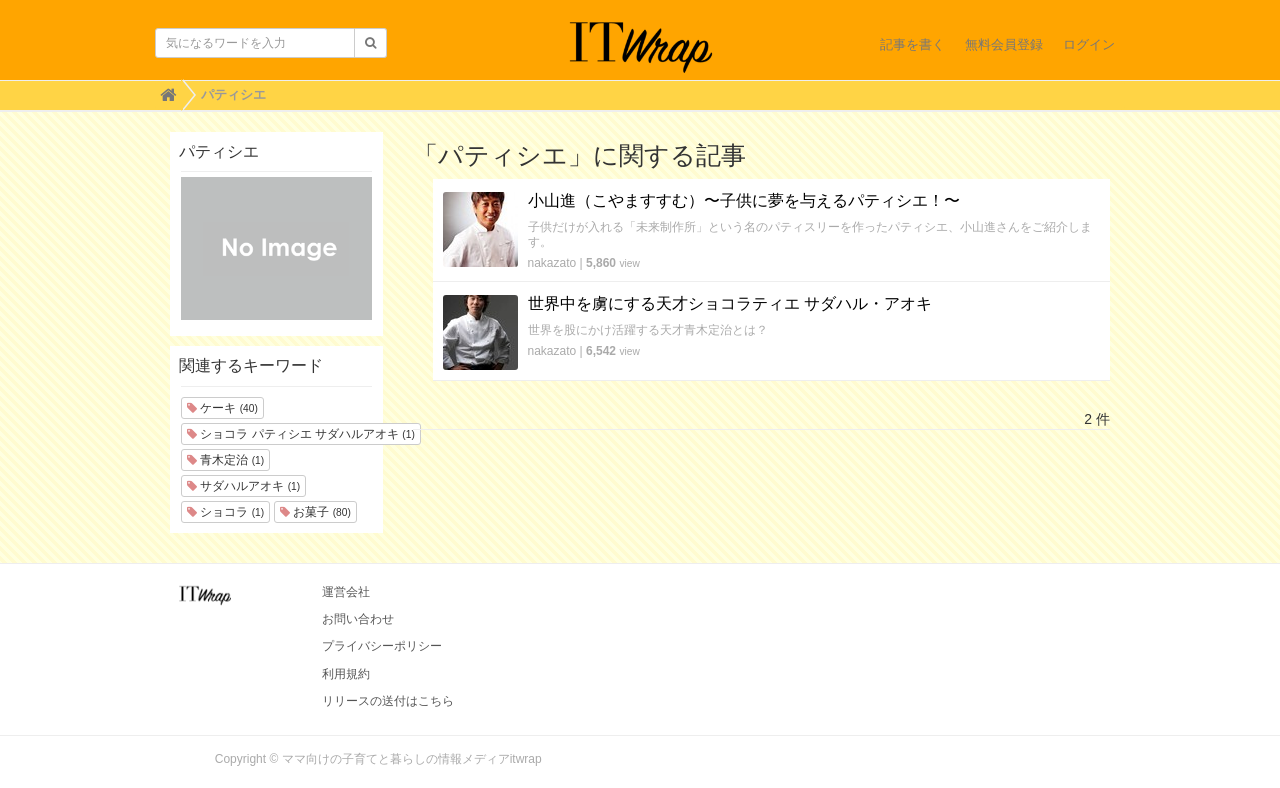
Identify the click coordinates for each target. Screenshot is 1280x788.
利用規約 (346, 674)
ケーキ (222, 408)
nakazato (552, 263)
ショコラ (225, 512)
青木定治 (225, 460)
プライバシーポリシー (382, 646)
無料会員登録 (1004, 44)
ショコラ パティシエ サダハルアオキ (301, 434)
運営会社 (346, 592)
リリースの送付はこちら (388, 701)
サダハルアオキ (243, 486)
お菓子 (315, 512)
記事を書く (912, 44)
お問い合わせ (358, 619)
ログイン (1089, 44)
